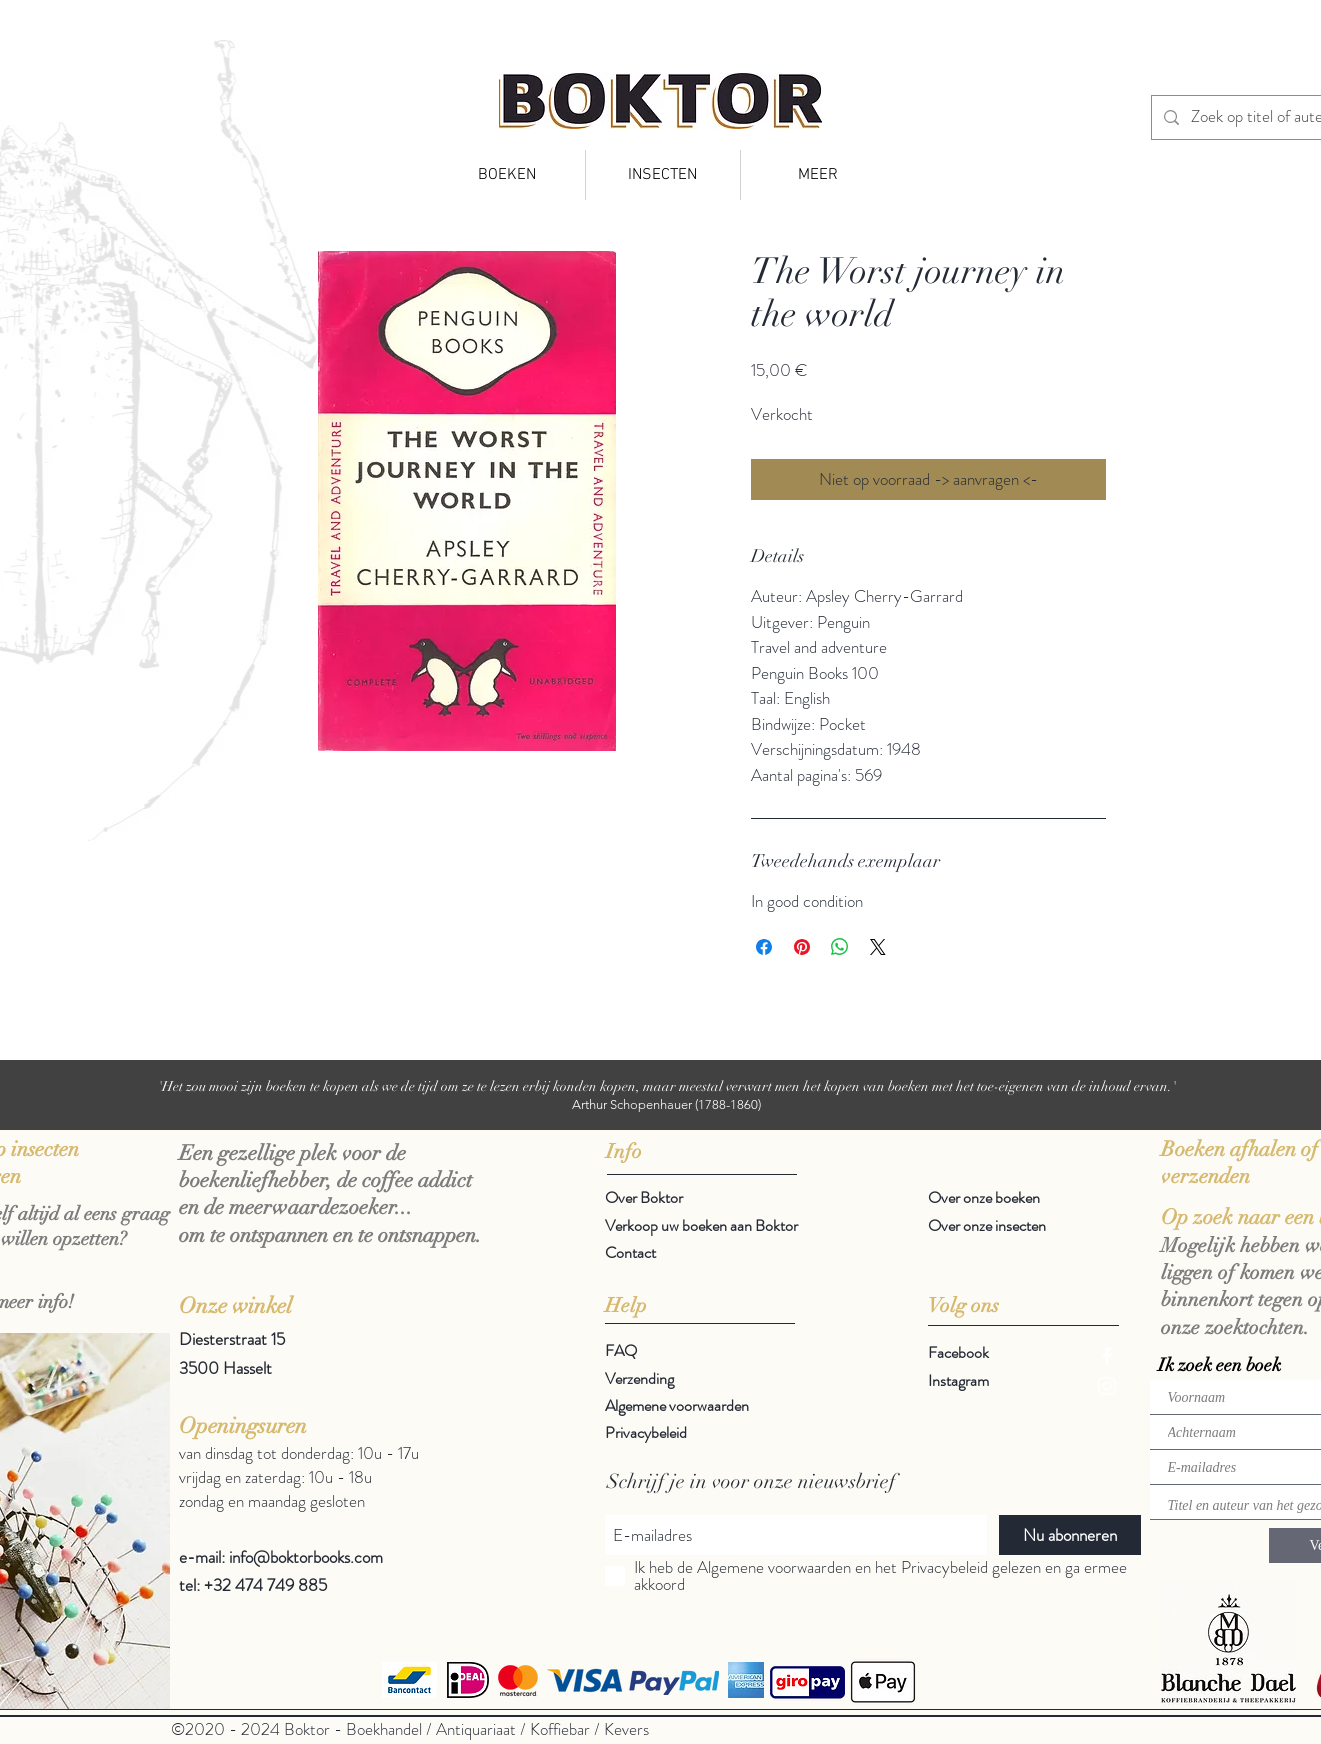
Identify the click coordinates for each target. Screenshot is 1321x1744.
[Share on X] (878, 947)
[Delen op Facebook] (764, 947)
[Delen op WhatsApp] (840, 947)
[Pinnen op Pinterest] (802, 947)
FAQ (621, 1350)
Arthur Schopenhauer (632, 1104)
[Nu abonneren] (1070, 1535)
